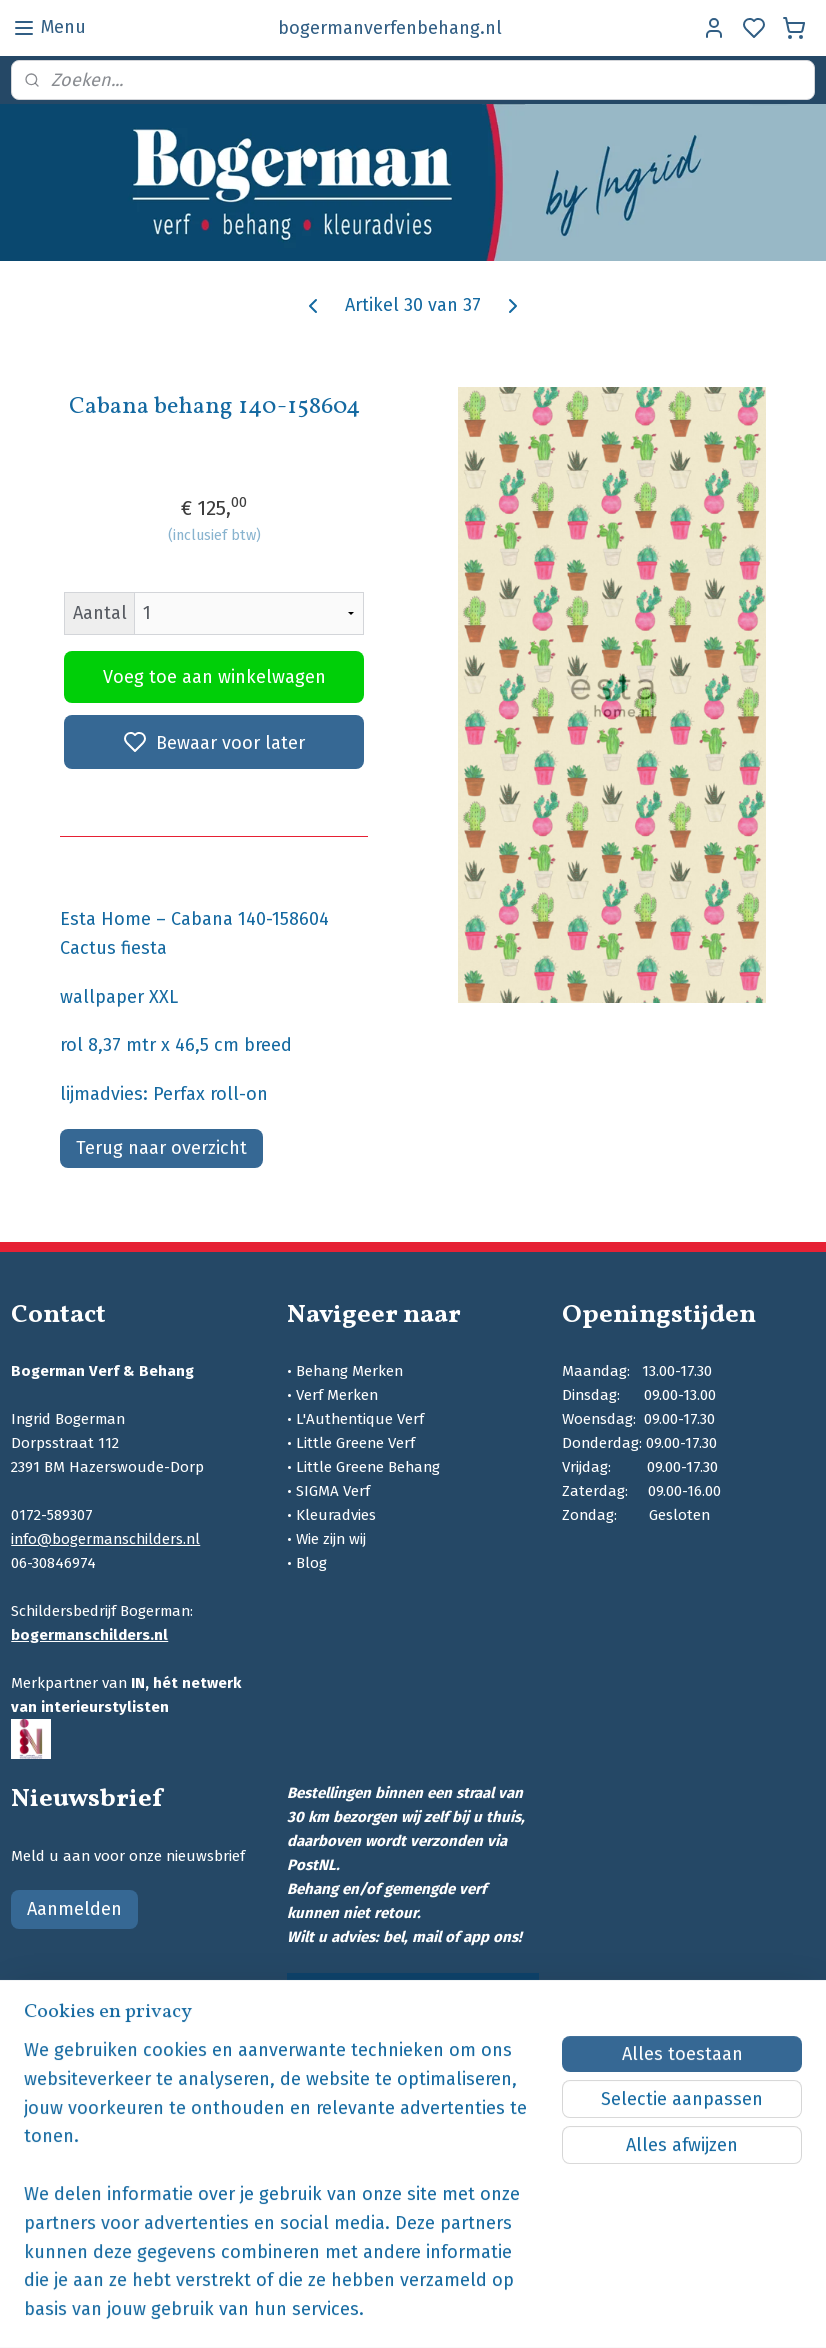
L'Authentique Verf (360, 1419)
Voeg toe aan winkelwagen (214, 677)
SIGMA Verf (333, 1491)
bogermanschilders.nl (89, 1635)
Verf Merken (337, 1395)
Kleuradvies (336, 1515)
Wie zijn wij (331, 1539)
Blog (311, 1563)
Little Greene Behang (368, 1467)
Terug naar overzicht (161, 1148)
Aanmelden (74, 1909)
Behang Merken (349, 1371)
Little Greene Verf (355, 1443)
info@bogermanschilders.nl (105, 1539)
